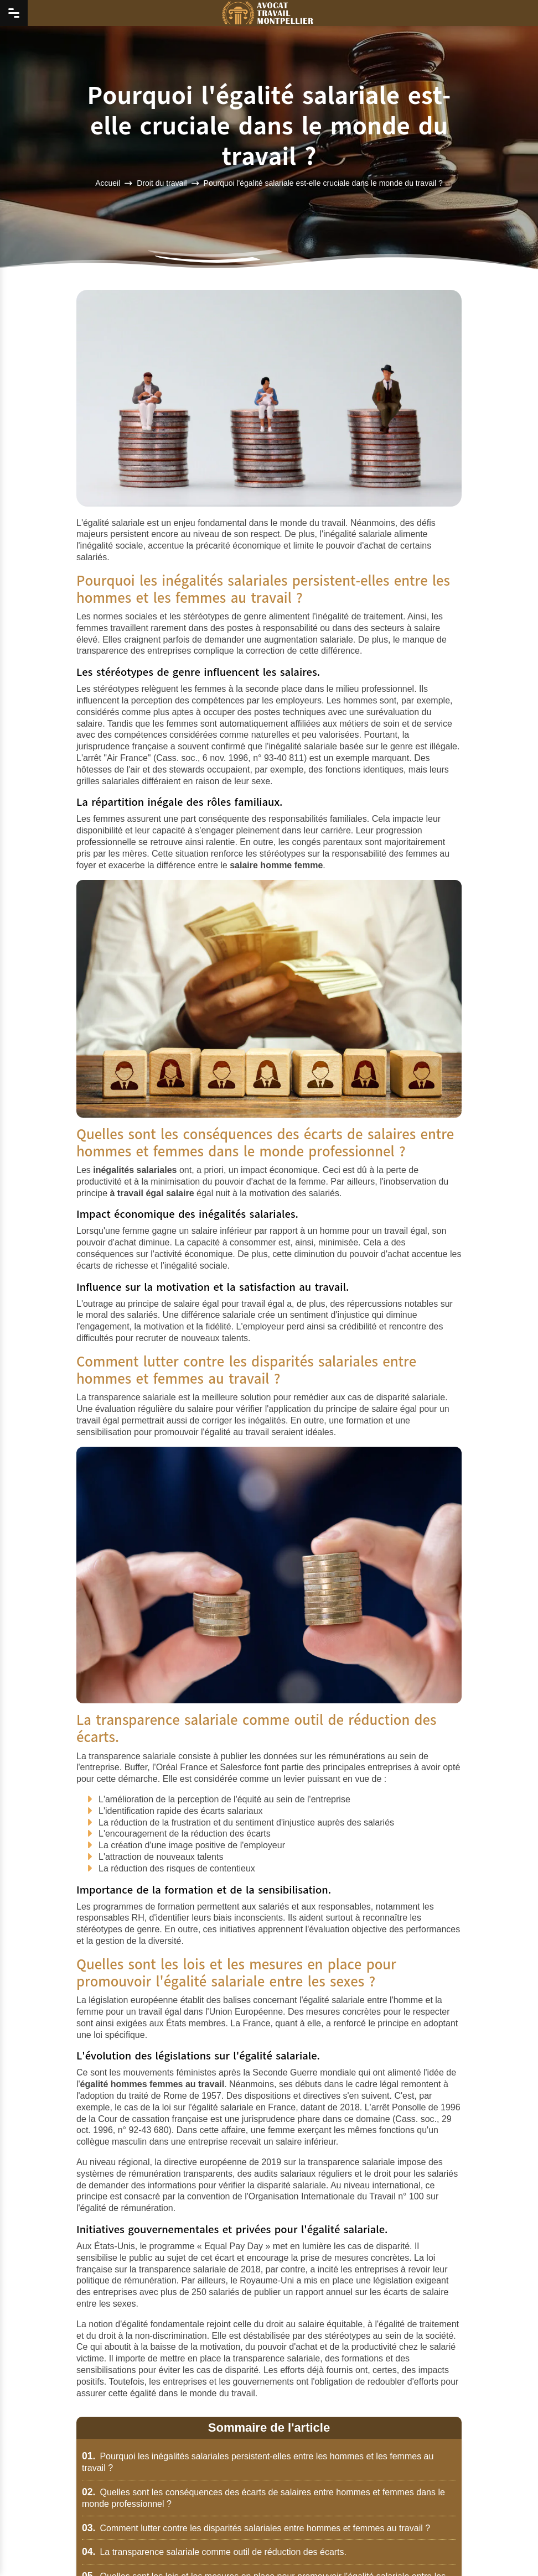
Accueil (107, 182)
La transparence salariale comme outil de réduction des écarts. (214, 2552)
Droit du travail (162, 182)
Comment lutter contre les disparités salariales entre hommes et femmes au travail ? (256, 2528)
